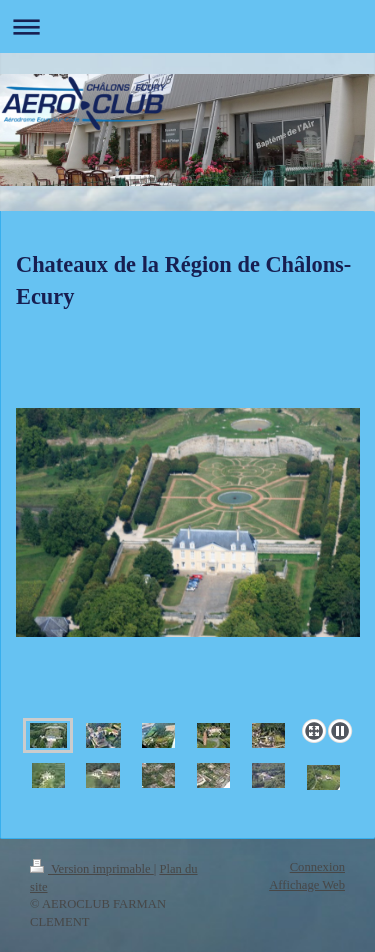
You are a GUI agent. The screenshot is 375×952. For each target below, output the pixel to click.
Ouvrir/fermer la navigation (187, 26)
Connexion (317, 867)
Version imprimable (92, 869)
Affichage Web (307, 885)
